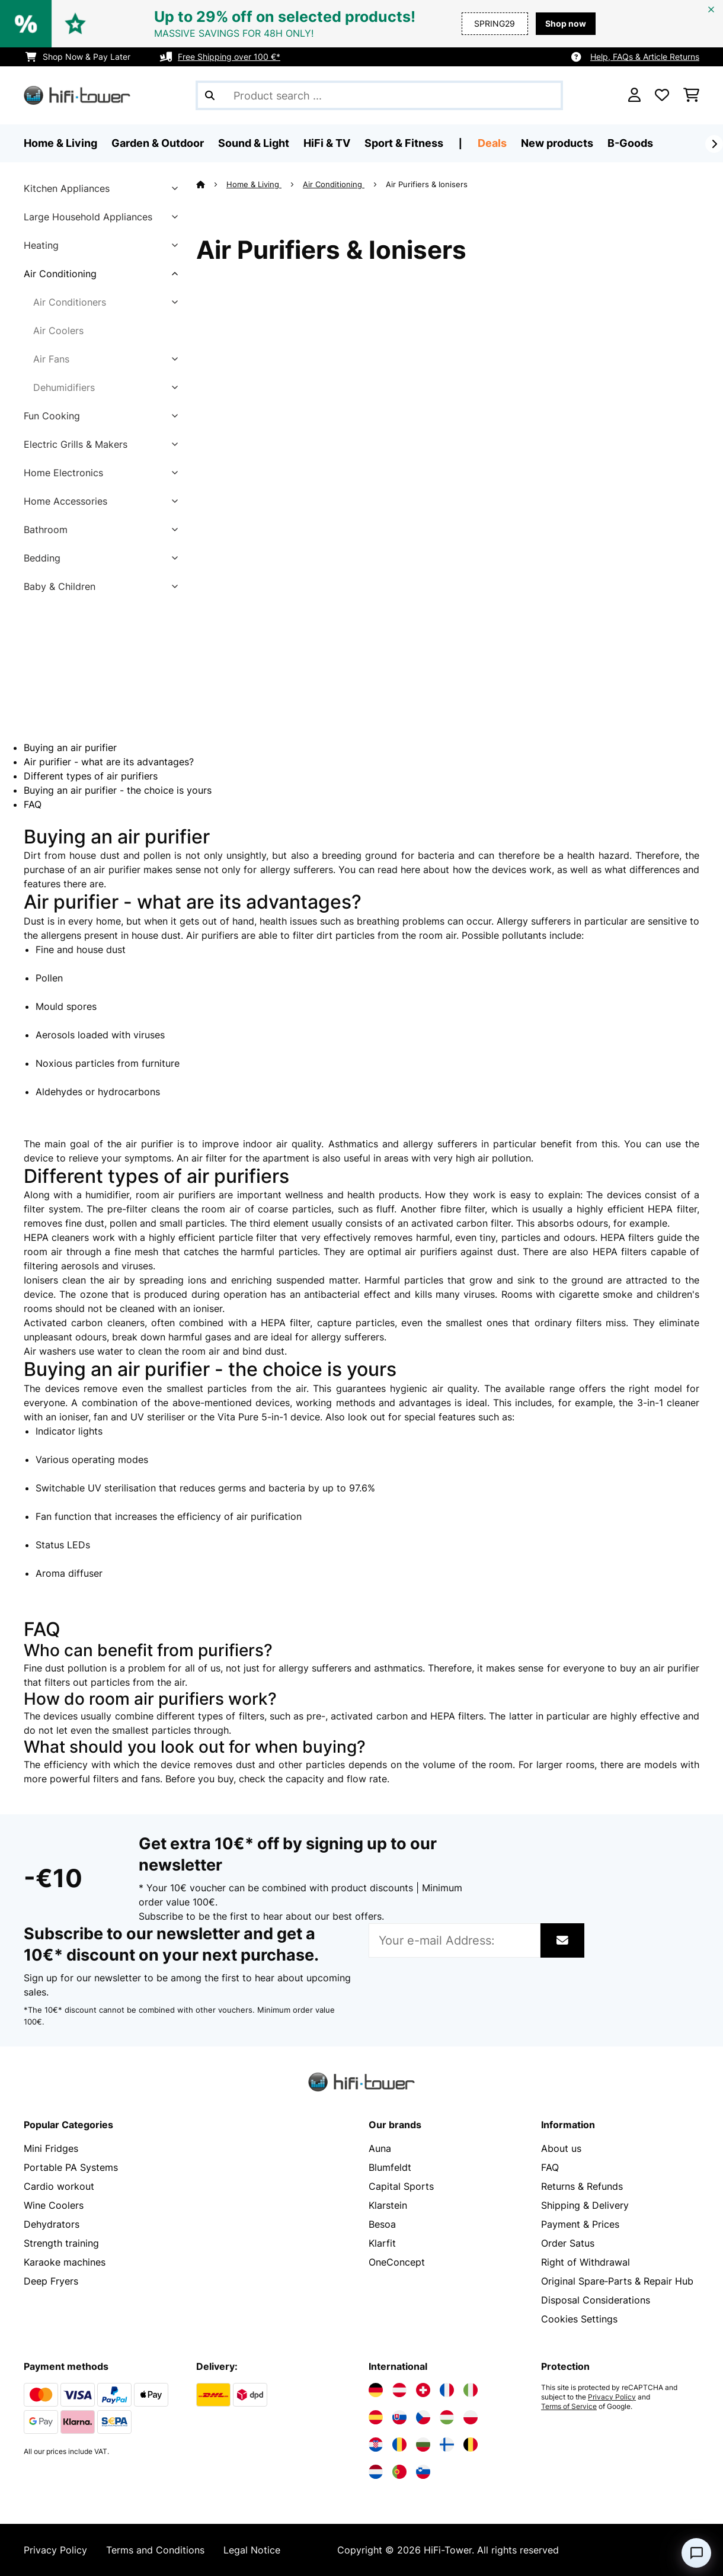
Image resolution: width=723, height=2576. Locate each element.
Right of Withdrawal (585, 2262)
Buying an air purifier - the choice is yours (118, 790)
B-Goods (630, 143)
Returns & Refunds (582, 2186)
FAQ (32, 804)
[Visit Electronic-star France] (447, 2390)
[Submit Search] (210, 95)
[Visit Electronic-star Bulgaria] (423, 2444)
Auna (380, 2148)
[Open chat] (696, 2553)
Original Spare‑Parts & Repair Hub (617, 2281)
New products (557, 143)
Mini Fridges (51, 2148)
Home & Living (253, 184)
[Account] (634, 95)
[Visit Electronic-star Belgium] (470, 2444)
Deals (492, 143)
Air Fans (51, 359)
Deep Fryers (51, 2281)
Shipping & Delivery (585, 2205)
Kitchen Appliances (67, 188)
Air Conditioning (60, 274)
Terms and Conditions (155, 2550)
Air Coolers (58, 330)
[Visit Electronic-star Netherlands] (376, 2472)
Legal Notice (251, 2550)
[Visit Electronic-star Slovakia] (399, 2417)
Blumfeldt (390, 2167)
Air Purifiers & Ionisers (428, 184)
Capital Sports (401, 2186)
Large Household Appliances (88, 217)
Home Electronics (63, 473)
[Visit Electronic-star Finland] (447, 2444)
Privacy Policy (612, 2397)
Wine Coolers (54, 2205)
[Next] (714, 144)
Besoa (382, 2224)
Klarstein (388, 2205)
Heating (41, 245)
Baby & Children (59, 586)
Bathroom (46, 529)
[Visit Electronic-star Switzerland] (423, 2390)
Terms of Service (569, 2406)
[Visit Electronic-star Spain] (376, 2417)
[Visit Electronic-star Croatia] (376, 2444)
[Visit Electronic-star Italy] (470, 2390)
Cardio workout (59, 2186)
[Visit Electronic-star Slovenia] (423, 2472)
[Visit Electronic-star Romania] (399, 2444)
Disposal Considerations (595, 2300)
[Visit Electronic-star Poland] (470, 2417)
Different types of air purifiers (91, 776)
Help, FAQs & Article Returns (644, 57)
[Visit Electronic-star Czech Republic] (423, 2417)
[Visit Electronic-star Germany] (376, 2390)
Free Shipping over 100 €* (229, 57)
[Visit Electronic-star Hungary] (447, 2417)
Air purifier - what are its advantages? (109, 762)
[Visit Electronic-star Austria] (399, 2390)
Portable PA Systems (71, 2167)
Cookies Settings (579, 2319)
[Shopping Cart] (691, 95)
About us (561, 2148)
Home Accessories (65, 501)
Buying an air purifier (70, 747)
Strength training (61, 2243)
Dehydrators (51, 2224)
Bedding (42, 558)
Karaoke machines (64, 2262)
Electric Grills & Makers (75, 444)
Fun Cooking (52, 416)
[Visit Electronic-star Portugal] (399, 2472)
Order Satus (567, 2243)
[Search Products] (379, 95)
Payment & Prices (580, 2224)
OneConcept (397, 2262)
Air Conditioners (69, 302)
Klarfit (382, 2243)
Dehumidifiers (64, 387)
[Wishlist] (662, 95)
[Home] (211, 184)
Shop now (565, 23)
